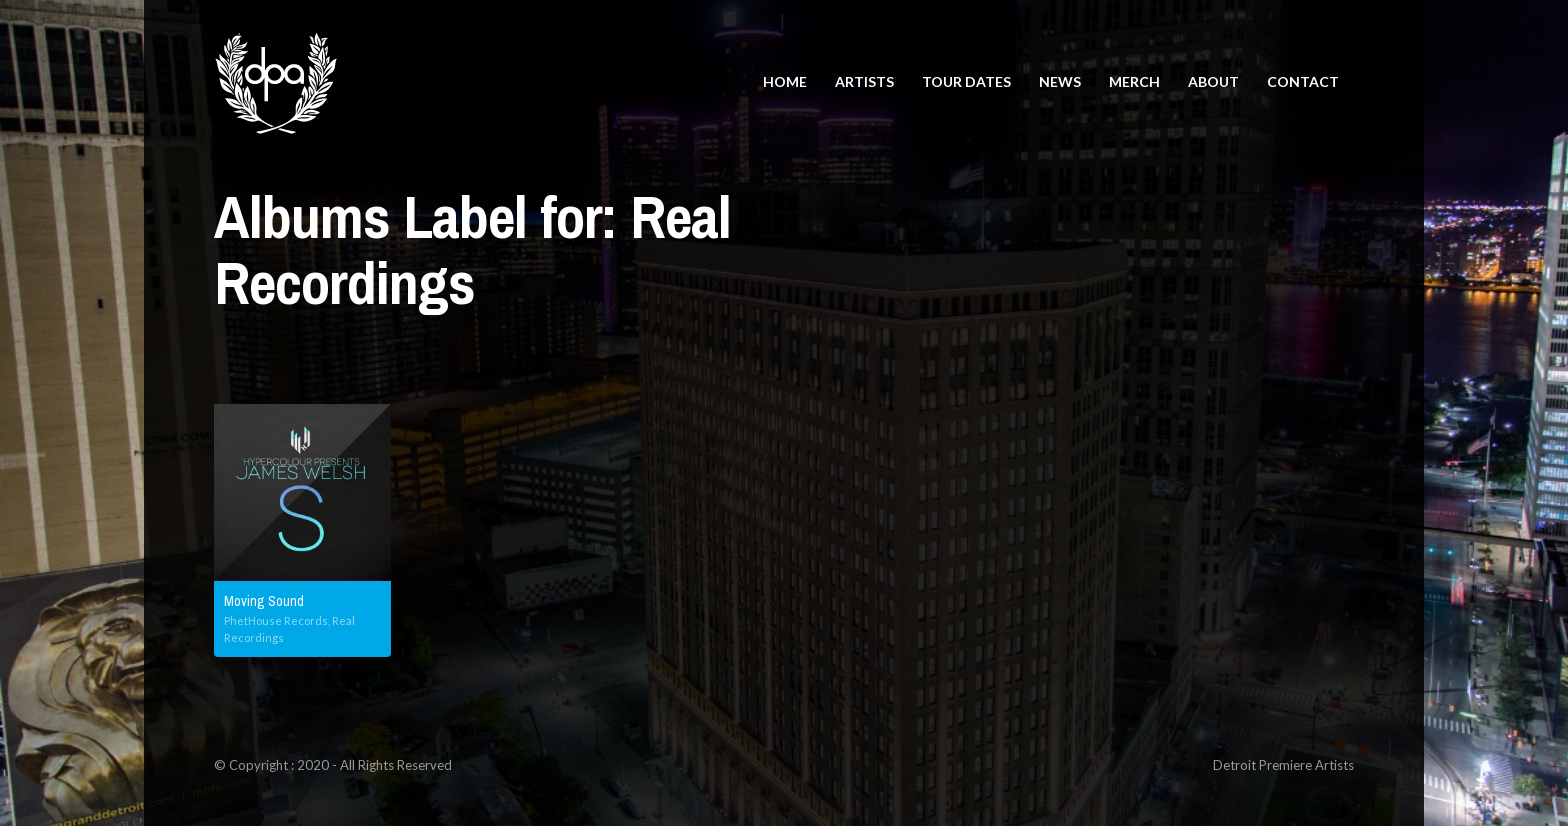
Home (785, 81)
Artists (864, 81)
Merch (1134, 81)
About (1213, 81)
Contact (1303, 81)
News (1060, 81)
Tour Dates (966, 81)
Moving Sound (264, 601)
